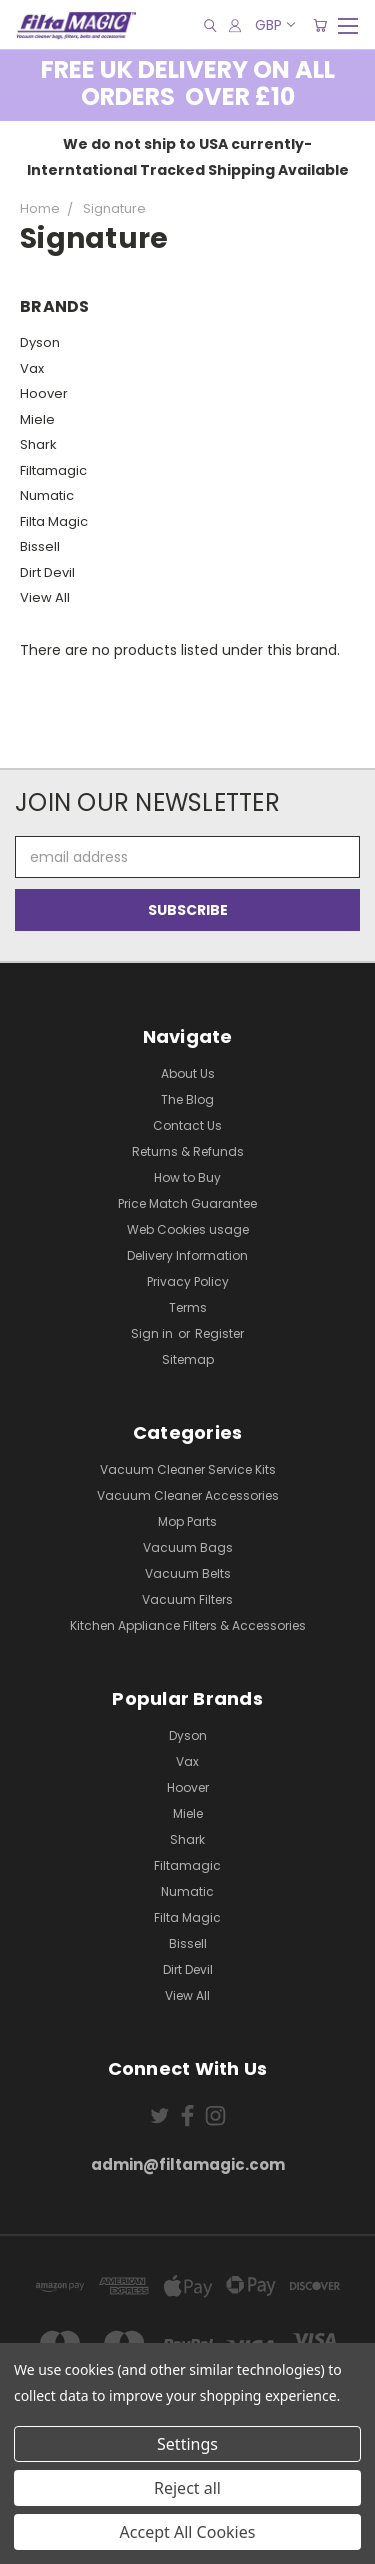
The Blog (187, 1099)
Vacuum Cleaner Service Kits (188, 1469)
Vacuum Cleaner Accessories (188, 1495)
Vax (32, 368)
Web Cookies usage (188, 1229)
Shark (38, 444)
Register (219, 1333)
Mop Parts (187, 1521)
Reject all (187, 2488)
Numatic (47, 495)
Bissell (40, 546)
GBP (274, 25)
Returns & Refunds (188, 1151)
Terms (188, 1307)
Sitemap (188, 1359)
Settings (187, 2444)
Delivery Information (187, 1255)
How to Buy (187, 1177)
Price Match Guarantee (187, 1203)
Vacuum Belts (188, 1573)
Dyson (40, 342)
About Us (188, 1073)
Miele (37, 419)
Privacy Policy (188, 1281)
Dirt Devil (47, 572)
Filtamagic (53, 470)
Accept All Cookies (188, 2532)
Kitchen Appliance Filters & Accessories (188, 1625)
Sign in (153, 1333)
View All (45, 597)
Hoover (44, 393)
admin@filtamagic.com (188, 2164)
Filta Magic (54, 521)
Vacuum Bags (188, 1547)
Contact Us (187, 1125)
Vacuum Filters (187, 1599)
